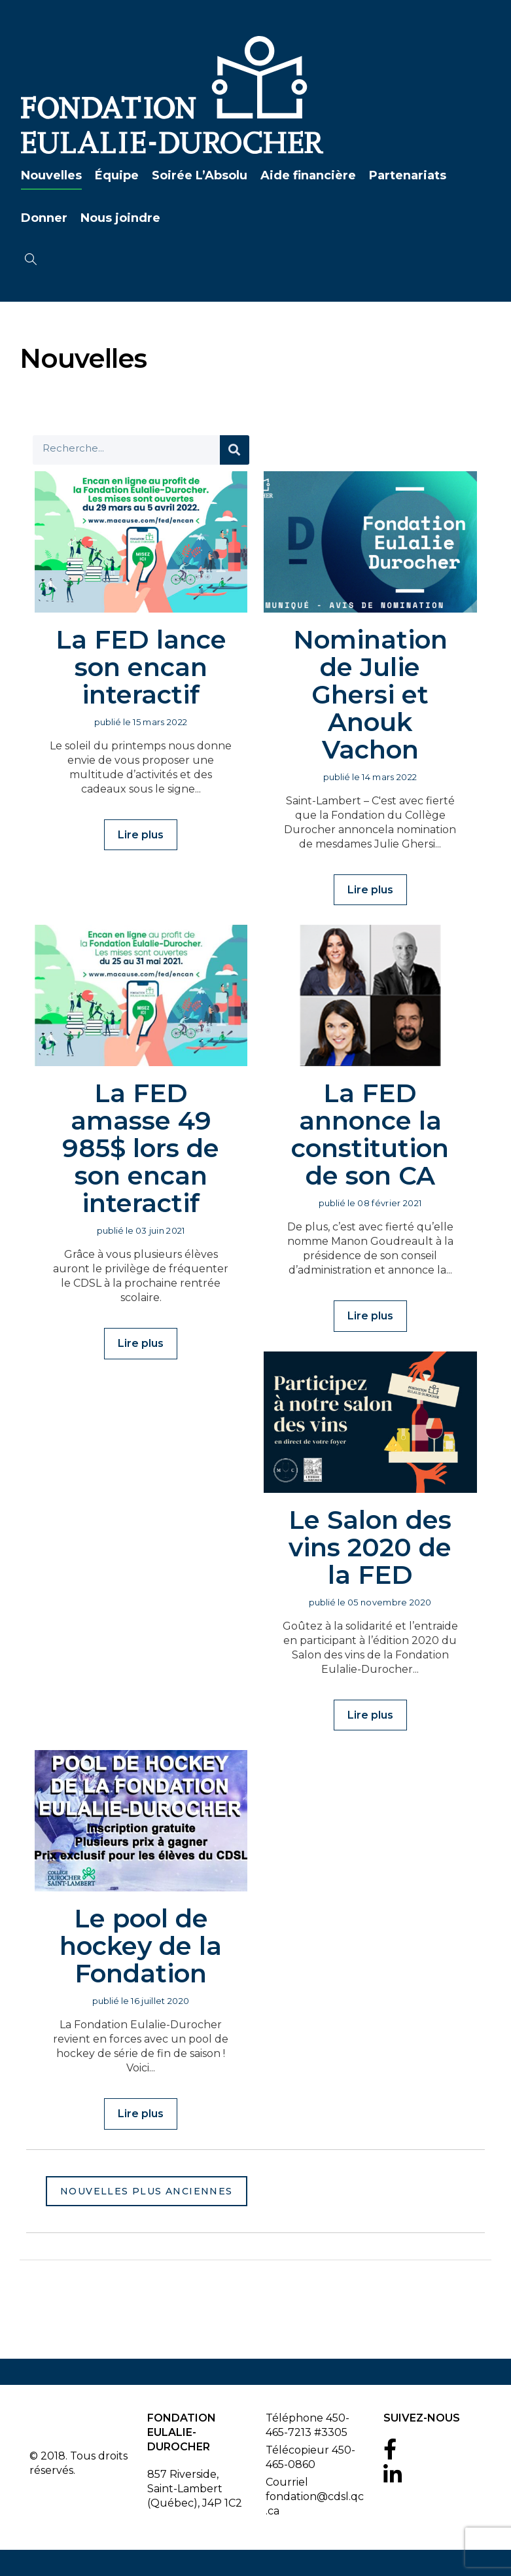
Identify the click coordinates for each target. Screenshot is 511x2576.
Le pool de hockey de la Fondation (140, 1945)
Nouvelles (50, 175)
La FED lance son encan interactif (141, 666)
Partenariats (406, 175)
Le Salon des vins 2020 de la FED (370, 1546)
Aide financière (307, 175)
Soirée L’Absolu (198, 175)
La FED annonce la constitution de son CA (370, 1134)
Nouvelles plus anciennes (146, 2191)
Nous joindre (119, 218)
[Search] (234, 450)
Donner (43, 218)
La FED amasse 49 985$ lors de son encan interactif (141, 1148)
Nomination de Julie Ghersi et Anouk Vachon (370, 694)
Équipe (115, 175)
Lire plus (141, 835)
